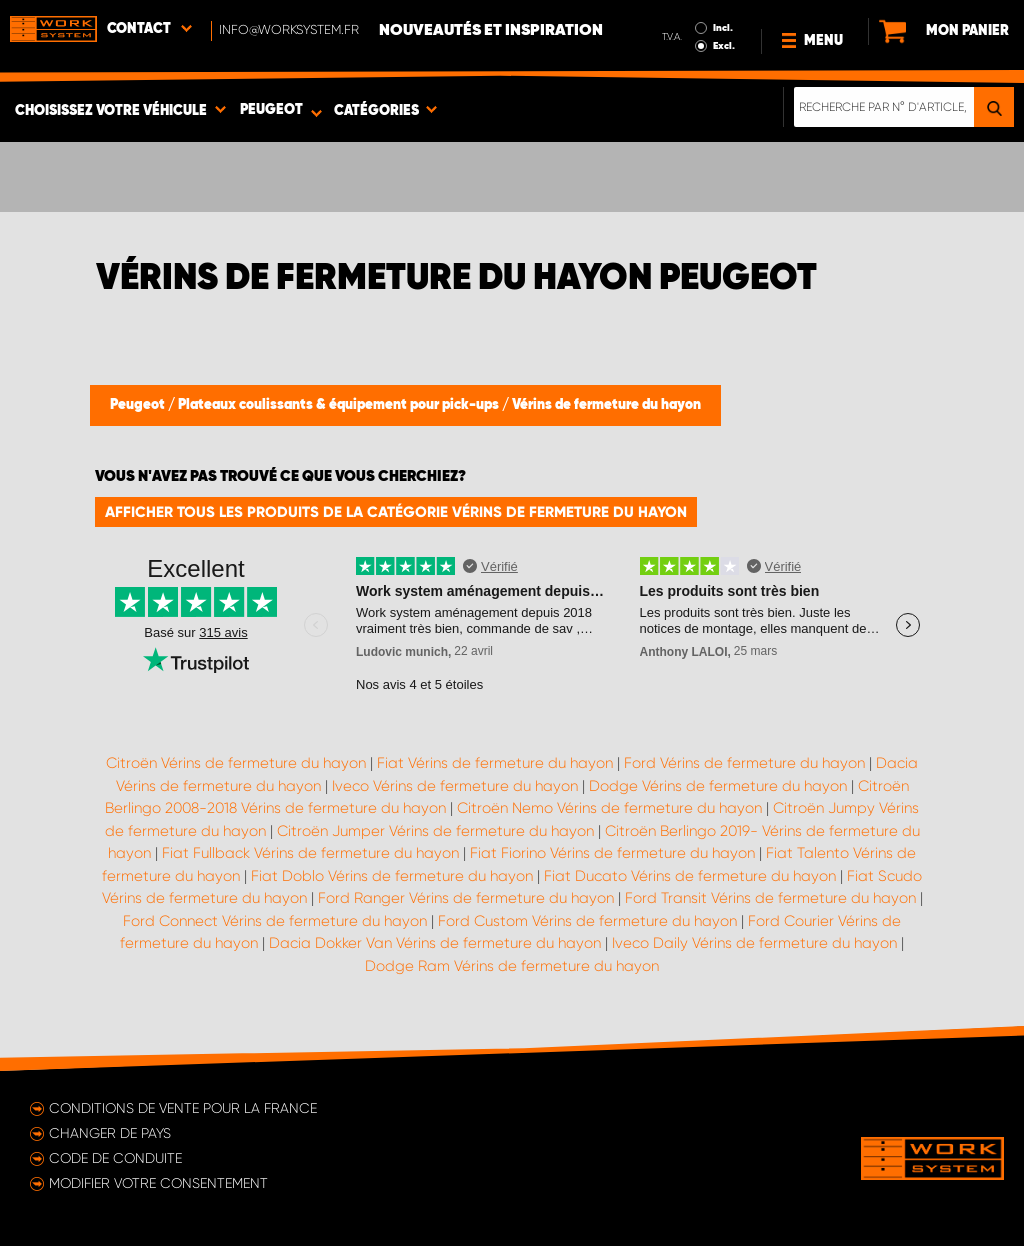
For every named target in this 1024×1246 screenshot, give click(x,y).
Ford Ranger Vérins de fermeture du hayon (466, 898)
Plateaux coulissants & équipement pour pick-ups (340, 405)
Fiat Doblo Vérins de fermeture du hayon (392, 876)
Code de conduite (115, 1158)
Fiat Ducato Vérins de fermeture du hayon (690, 876)
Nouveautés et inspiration (491, 31)
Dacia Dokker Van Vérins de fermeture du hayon (435, 943)
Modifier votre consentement (158, 1183)
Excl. (724, 46)
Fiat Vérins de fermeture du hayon (495, 763)
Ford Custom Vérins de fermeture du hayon (587, 921)
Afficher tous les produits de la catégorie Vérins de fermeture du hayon (396, 512)
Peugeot (139, 405)
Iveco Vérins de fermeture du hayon (455, 786)
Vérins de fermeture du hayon (606, 405)
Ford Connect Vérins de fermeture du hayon (275, 921)
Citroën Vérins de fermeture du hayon (236, 763)
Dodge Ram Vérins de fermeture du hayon (512, 966)
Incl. (723, 28)
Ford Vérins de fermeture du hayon (744, 763)
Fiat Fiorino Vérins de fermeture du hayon (612, 853)
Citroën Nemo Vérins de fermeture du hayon (609, 808)
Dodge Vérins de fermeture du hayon (718, 786)
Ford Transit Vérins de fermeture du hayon (770, 898)
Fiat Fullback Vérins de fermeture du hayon (310, 853)
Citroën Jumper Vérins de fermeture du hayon (435, 831)
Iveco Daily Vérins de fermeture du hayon (754, 943)
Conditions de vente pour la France (183, 1108)
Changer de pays (110, 1133)
